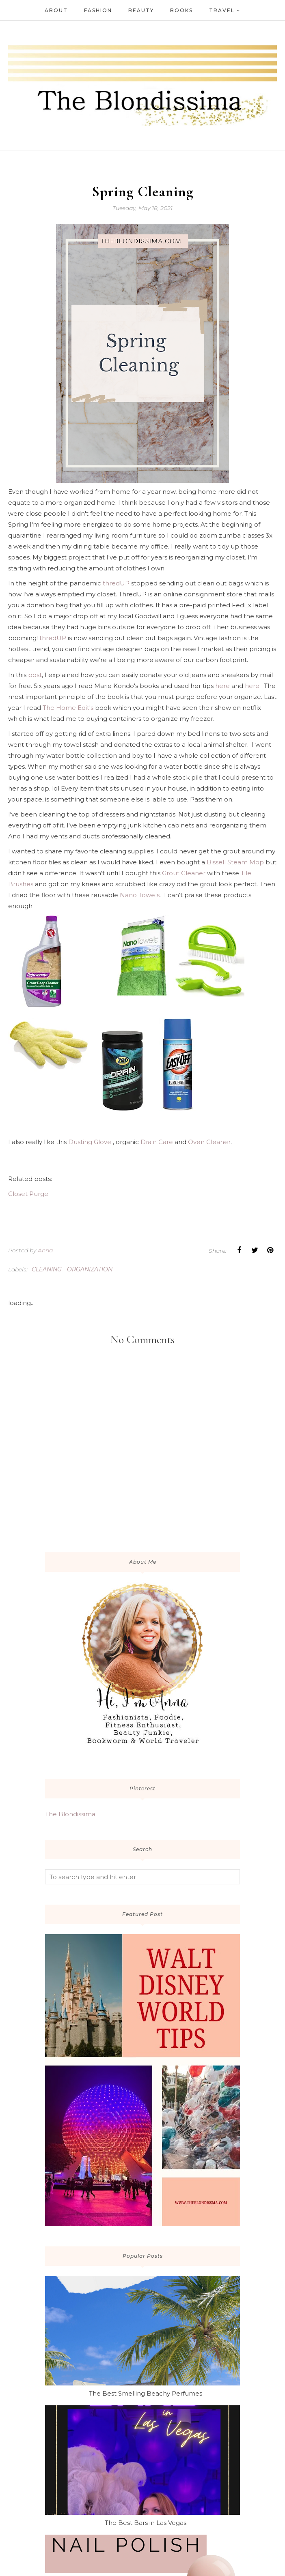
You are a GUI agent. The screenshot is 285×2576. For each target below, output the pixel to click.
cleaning (47, 1269)
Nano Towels (140, 895)
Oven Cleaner (209, 1142)
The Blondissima (70, 1814)
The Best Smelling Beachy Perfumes (145, 2393)
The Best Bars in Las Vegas (145, 2523)
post (35, 675)
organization (89, 1269)
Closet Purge (28, 1194)
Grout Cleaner (183, 873)
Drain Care (156, 1142)
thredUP (116, 583)
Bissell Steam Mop (235, 862)
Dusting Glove (89, 1142)
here (222, 686)
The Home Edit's (68, 708)
